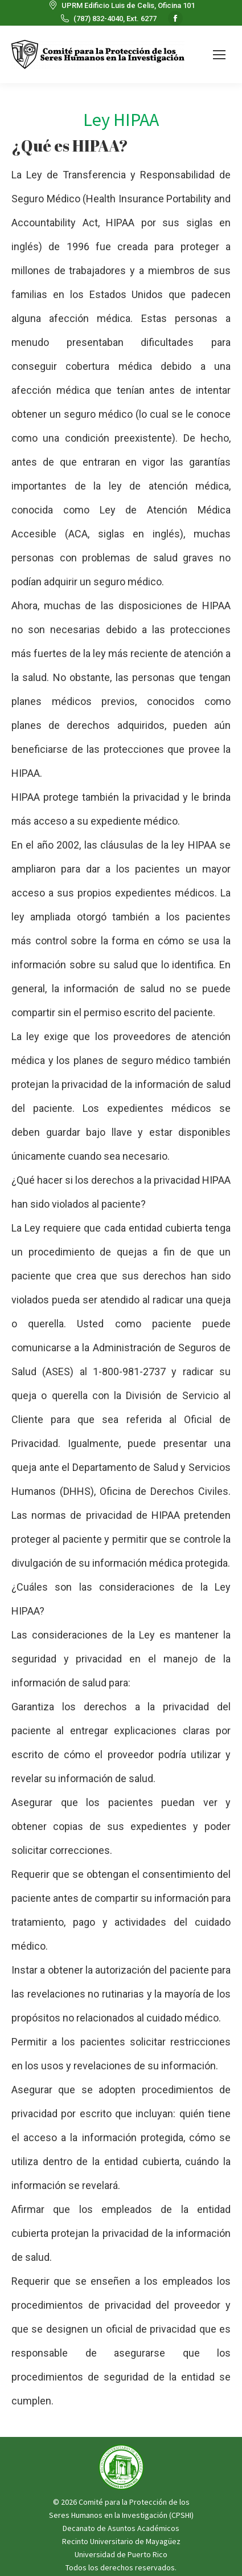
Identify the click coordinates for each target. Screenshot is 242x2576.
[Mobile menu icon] (219, 54)
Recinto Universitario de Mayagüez (121, 2541)
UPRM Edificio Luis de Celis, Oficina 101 (121, 5)
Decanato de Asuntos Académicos (121, 2528)
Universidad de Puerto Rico (121, 2554)
